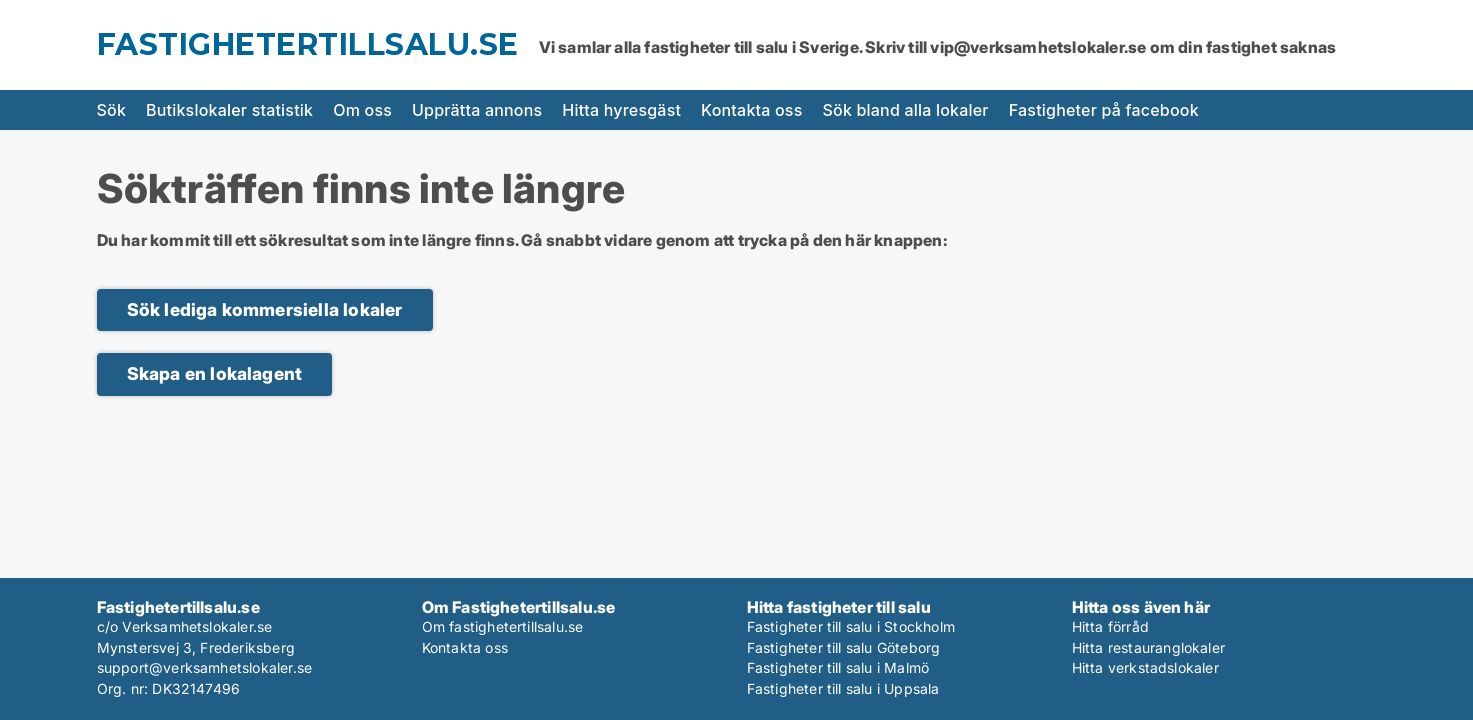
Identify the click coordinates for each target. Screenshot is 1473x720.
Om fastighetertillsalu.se (503, 626)
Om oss (362, 110)
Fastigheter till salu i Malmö (838, 667)
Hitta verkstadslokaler (1145, 667)
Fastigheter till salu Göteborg (844, 647)
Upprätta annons (477, 110)
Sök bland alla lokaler (906, 110)
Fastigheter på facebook (1104, 110)
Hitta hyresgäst (621, 110)
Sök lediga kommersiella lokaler (265, 309)
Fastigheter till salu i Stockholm (851, 626)
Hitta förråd (1110, 626)
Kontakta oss (751, 110)
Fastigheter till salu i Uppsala (843, 688)
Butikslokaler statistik (229, 110)
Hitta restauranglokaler (1149, 647)
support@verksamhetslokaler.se (205, 667)
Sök (112, 110)
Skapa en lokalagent (215, 373)
